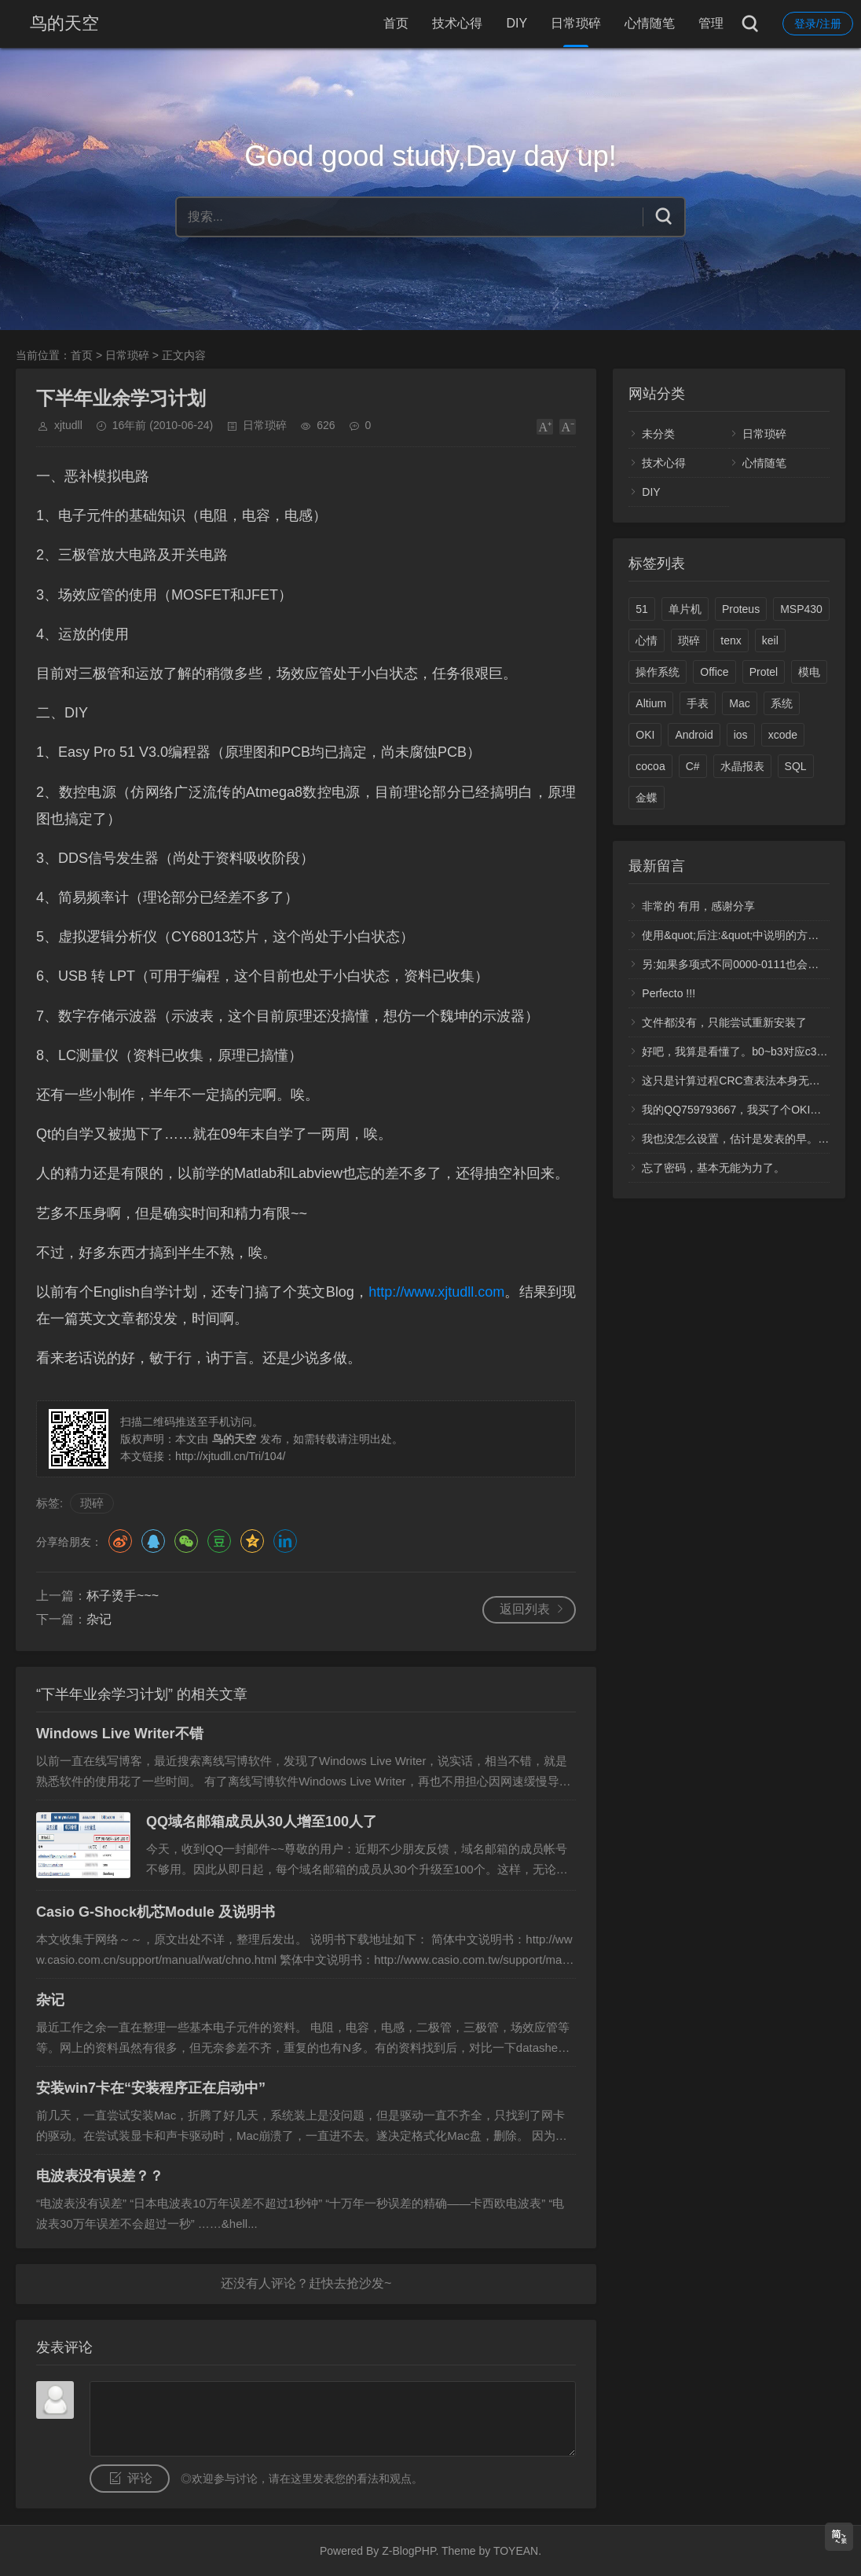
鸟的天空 (64, 23)
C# (693, 766)
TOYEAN (515, 2551)
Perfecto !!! (668, 993)
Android (694, 734)
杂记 (99, 1619)
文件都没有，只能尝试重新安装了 (724, 1022)
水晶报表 (742, 766)
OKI (645, 734)
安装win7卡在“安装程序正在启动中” (151, 2088)
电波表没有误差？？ (99, 2176)
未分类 (658, 433)
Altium (651, 703)
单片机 (685, 609)
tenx (730, 640)
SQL (796, 766)
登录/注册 (817, 23)
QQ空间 (252, 1541)
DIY (516, 23)
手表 (698, 703)
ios (741, 734)
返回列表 (525, 1609)
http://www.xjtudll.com (436, 1292)
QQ (153, 1541)
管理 (711, 23)
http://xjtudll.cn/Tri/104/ (230, 1456)
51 (642, 609)
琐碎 (92, 1503)
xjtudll (68, 425)
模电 (809, 672)
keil (770, 640)
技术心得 (457, 23)
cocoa (650, 766)
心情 (647, 640)
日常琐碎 (576, 23)
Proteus (741, 609)
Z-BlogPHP (408, 2551)
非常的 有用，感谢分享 (698, 906)
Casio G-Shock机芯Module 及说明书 (155, 1912)
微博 (120, 1541)
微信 (186, 1541)
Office (714, 672)
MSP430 (801, 609)
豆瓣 (219, 1541)
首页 (396, 23)
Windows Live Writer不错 (119, 1733)
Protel (764, 672)
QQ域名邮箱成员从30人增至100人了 (261, 1821)
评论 (139, 2478)
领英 (285, 1541)
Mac (739, 703)
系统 (782, 703)
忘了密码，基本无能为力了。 (713, 1167)
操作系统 (658, 672)
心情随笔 (650, 23)
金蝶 (647, 797)
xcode (782, 734)
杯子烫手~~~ (122, 1595)
